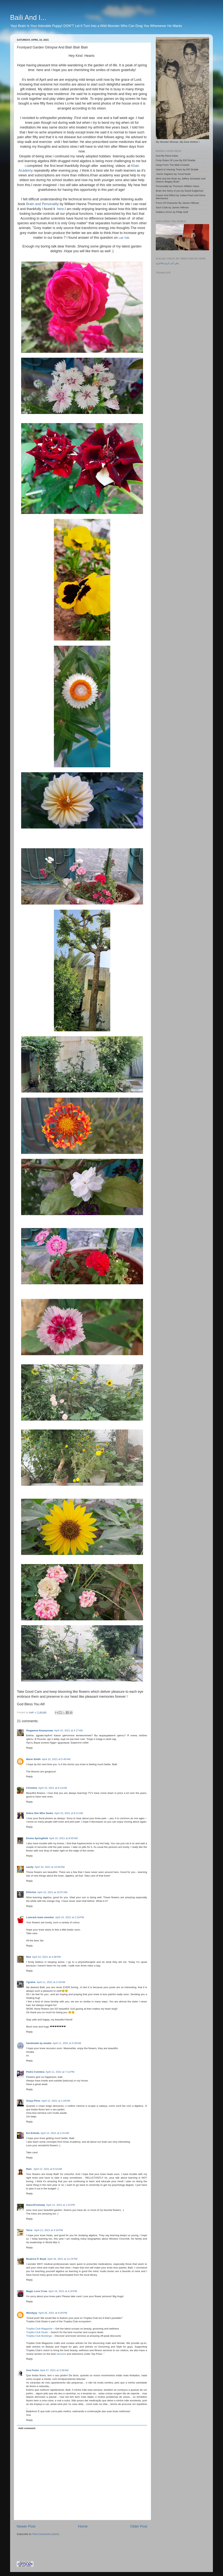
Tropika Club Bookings (39, 2335)
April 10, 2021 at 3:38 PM (46, 1956)
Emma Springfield (37, 1838)
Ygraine (31, 1982)
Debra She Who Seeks (39, 1813)
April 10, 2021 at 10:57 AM (52, 1892)
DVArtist (31, 1892)
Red (28, 1956)
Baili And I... (28, 17)
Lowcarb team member (40, 1917)
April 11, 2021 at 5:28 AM (67, 2043)
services (61, 2353)
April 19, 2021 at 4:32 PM (62, 2291)
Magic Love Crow (36, 2291)
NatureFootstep (35, 2204)
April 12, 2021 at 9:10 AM (48, 2169)
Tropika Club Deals (37, 2332)
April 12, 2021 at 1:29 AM (56, 2100)
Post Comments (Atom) (46, 2534)
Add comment (26, 2428)
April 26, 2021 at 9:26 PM (52, 2312)
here (60, 209)
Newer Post (26, 2526)
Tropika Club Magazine (39, 2328)
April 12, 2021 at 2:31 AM (55, 2133)
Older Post (138, 2526)
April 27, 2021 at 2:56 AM (54, 2370)
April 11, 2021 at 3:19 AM (51, 1982)
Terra (29, 2230)
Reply (29, 1747)
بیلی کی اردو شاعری (167, 263)
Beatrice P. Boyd (36, 2258)
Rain (29, 2169)
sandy (30, 1867)
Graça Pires (33, 2100)
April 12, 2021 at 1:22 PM (60, 2204)
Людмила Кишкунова (39, 1730)
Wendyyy (31, 2312)
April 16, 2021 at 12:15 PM (62, 2258)
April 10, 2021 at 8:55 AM (63, 1838)
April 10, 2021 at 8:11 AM (68, 1813)
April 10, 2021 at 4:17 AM (68, 1730)
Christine (31, 1787)
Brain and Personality (42, 204)
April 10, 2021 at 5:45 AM (56, 1759)
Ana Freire (32, 2370)
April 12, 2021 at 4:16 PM (48, 2230)
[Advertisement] (61, 2543)
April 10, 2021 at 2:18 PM (69, 1917)
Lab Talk (124, 237)
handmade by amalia (38, 2043)
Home (83, 2526)
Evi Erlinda (32, 2133)
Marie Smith (33, 1759)
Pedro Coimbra (35, 2071)
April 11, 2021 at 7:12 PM (60, 2071)
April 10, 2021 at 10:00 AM (50, 1867)
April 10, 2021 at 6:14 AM (52, 1787)
